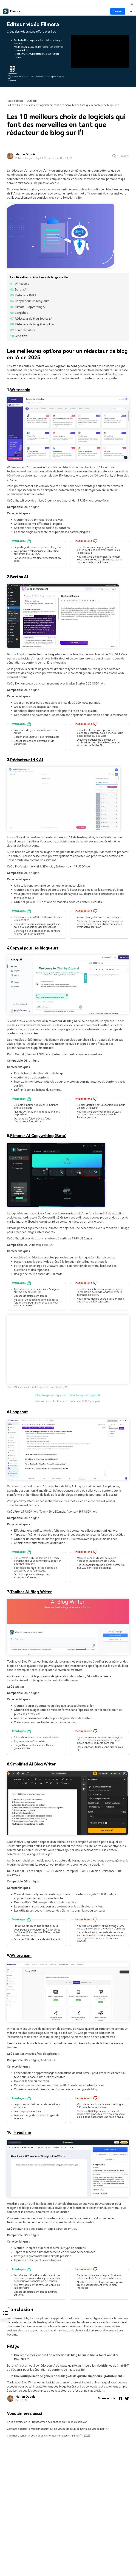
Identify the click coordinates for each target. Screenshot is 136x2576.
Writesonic (22, 283)
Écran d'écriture (25, 330)
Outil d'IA (32, 100)
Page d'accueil (15, 100)
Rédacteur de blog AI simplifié (34, 324)
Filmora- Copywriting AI (30, 307)
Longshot (21, 312)
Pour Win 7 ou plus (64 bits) (51, 1401)
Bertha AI (21, 289)
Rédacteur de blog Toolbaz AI (34, 318)
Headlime (22, 2132)
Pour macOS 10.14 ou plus (85, 1401)
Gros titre (21, 336)
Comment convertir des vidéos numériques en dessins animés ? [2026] (47, 2435)
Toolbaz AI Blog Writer (31, 1591)
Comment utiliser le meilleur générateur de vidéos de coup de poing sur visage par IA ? (57, 2428)
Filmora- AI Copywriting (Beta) (39, 1135)
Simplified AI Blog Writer (33, 1764)
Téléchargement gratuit (51, 1395)
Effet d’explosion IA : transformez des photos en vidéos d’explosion (46, 2421)
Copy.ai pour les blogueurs (32, 301)
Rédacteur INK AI (26, 295)
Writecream (21, 1955)
